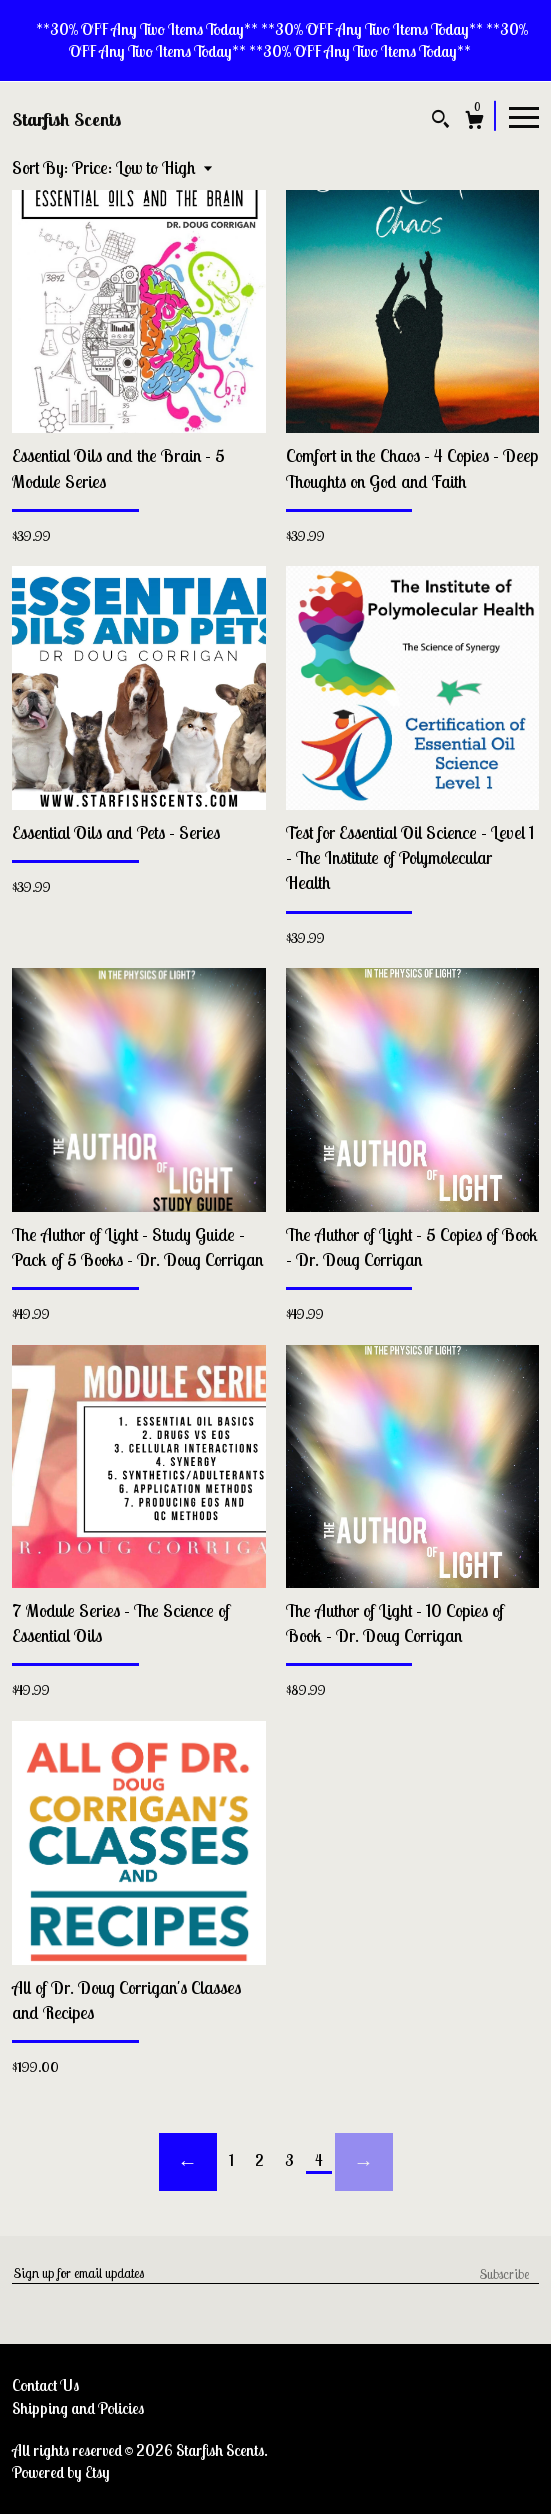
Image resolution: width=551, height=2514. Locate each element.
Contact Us (45, 2385)
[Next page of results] (364, 2162)
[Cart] (474, 122)
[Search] (440, 121)
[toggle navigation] (524, 116)
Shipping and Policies (78, 2408)
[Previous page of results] (188, 2162)
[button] (142, 167)
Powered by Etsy (61, 2472)
